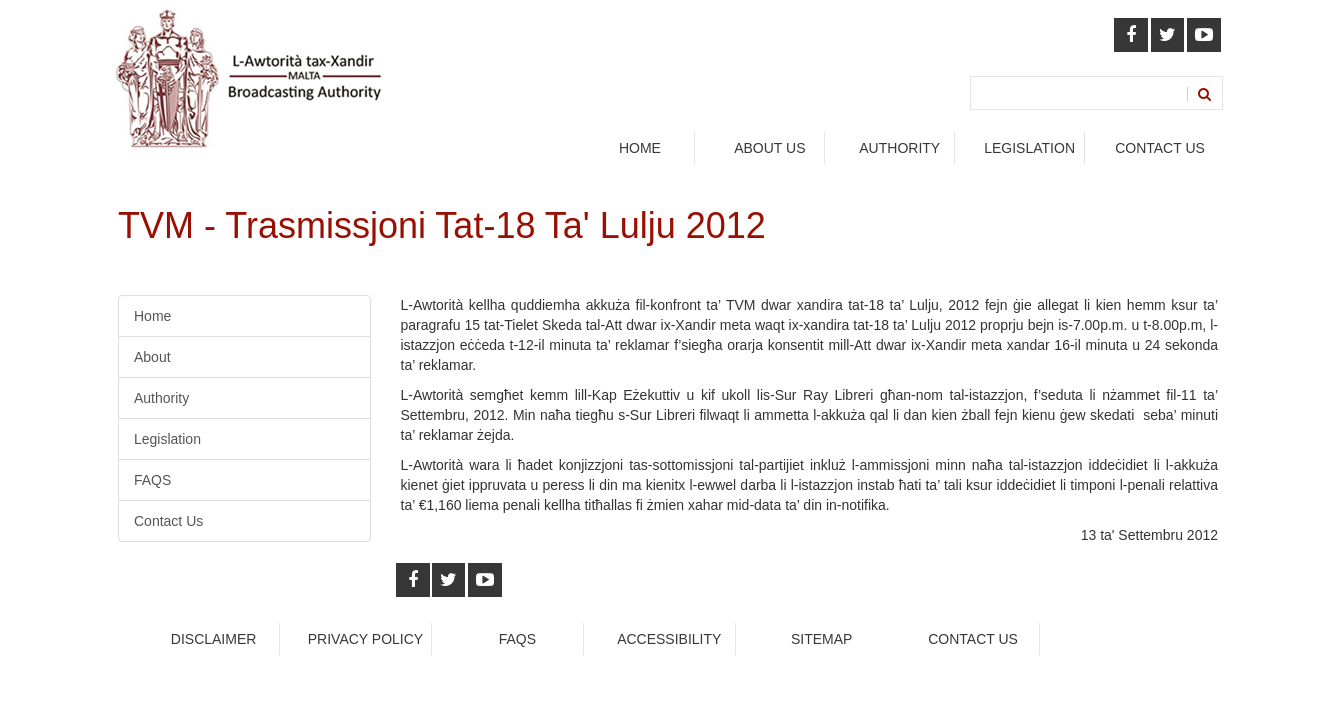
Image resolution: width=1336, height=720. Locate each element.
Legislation (167, 439)
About (152, 357)
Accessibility (669, 639)
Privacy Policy (365, 639)
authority (899, 148)
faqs (517, 639)
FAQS (152, 480)
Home (640, 148)
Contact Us (1160, 148)
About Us (769, 148)
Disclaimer (214, 639)
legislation (1029, 148)
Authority (161, 398)
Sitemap (821, 639)
